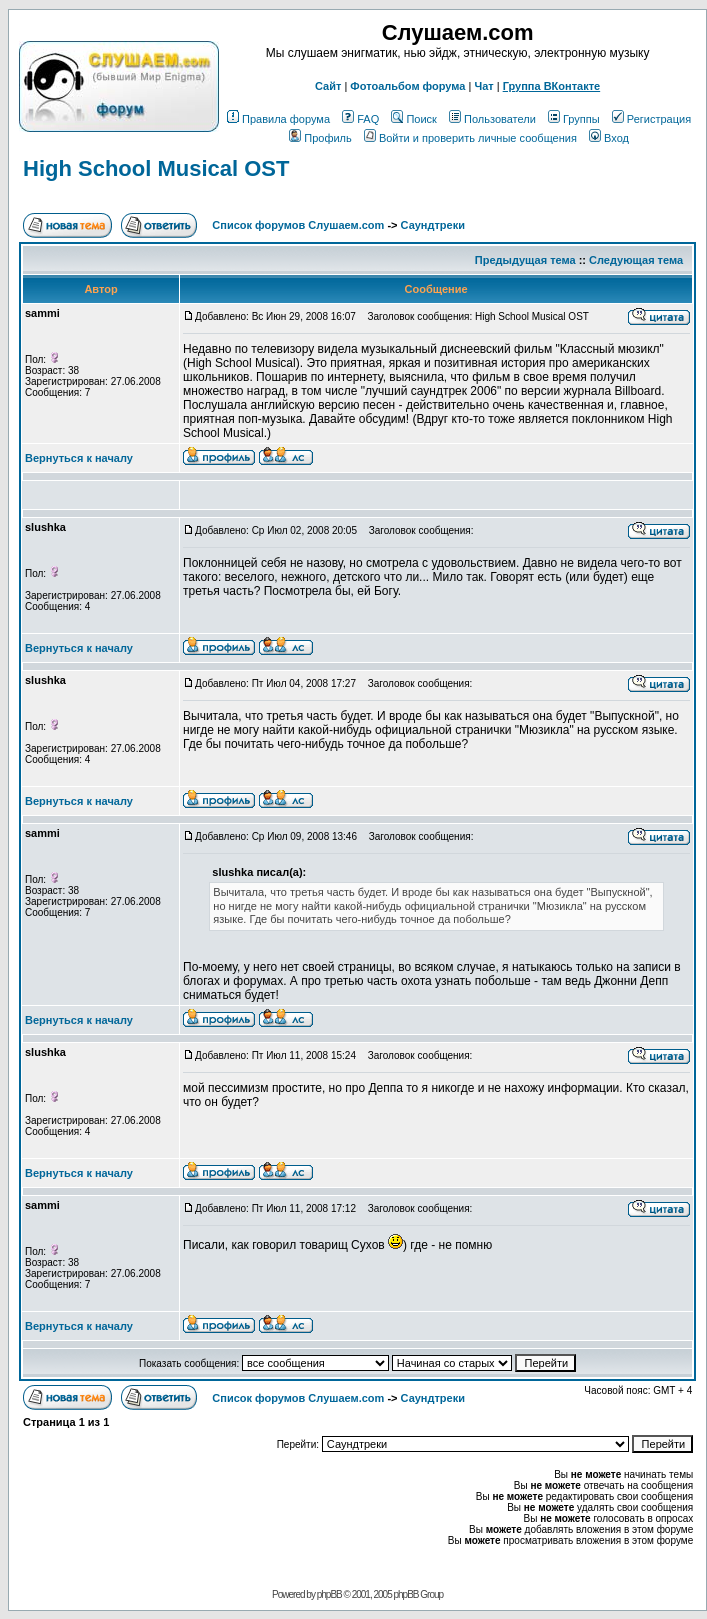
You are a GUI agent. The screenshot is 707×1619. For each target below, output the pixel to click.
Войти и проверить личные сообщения (470, 138)
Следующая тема (636, 260)
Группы (574, 119)
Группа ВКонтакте (552, 86)
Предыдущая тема (525, 260)
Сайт (328, 86)
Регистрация (651, 119)
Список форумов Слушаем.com (298, 225)
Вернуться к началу (79, 458)
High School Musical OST (156, 168)
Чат (483, 86)
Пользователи (492, 119)
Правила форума (278, 119)
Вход (609, 138)
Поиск (413, 119)
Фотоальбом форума (407, 86)
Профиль (320, 138)
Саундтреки (433, 225)
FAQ (360, 119)
